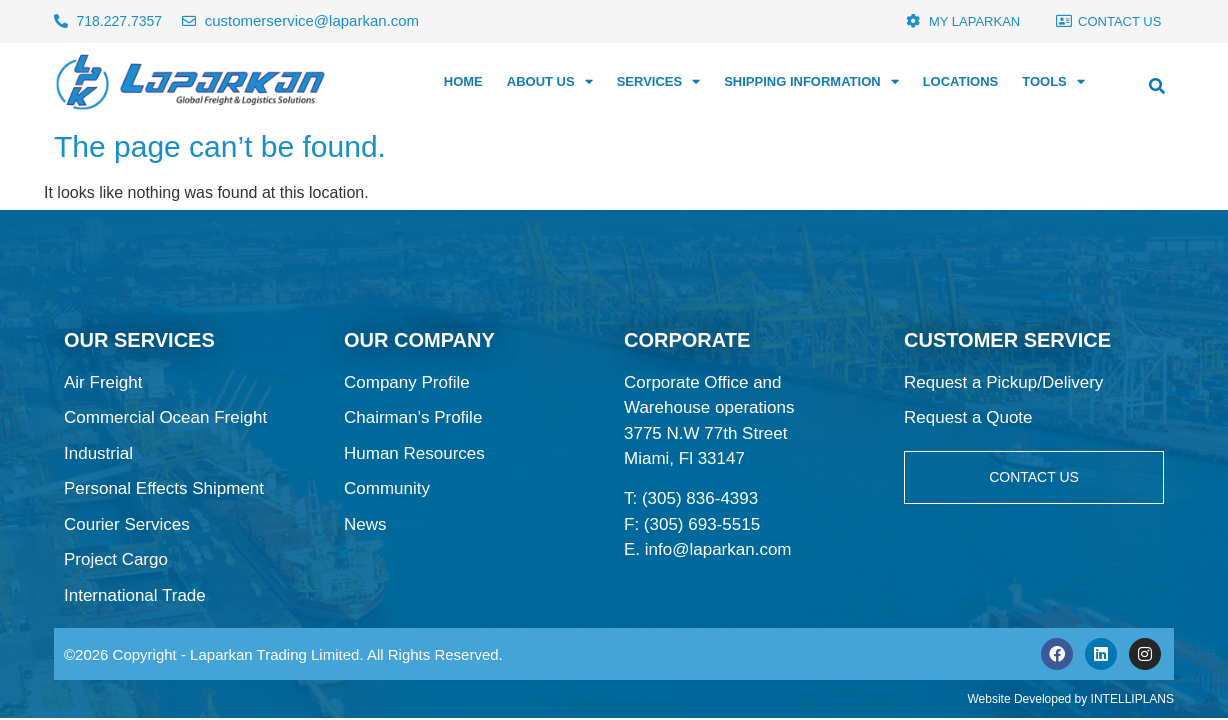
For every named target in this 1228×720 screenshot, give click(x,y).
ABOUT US (550, 81)
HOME (463, 81)
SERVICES (659, 81)
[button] (1157, 86)
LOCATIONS (961, 81)
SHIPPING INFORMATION (811, 81)
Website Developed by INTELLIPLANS (1070, 699)
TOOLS (1053, 81)
